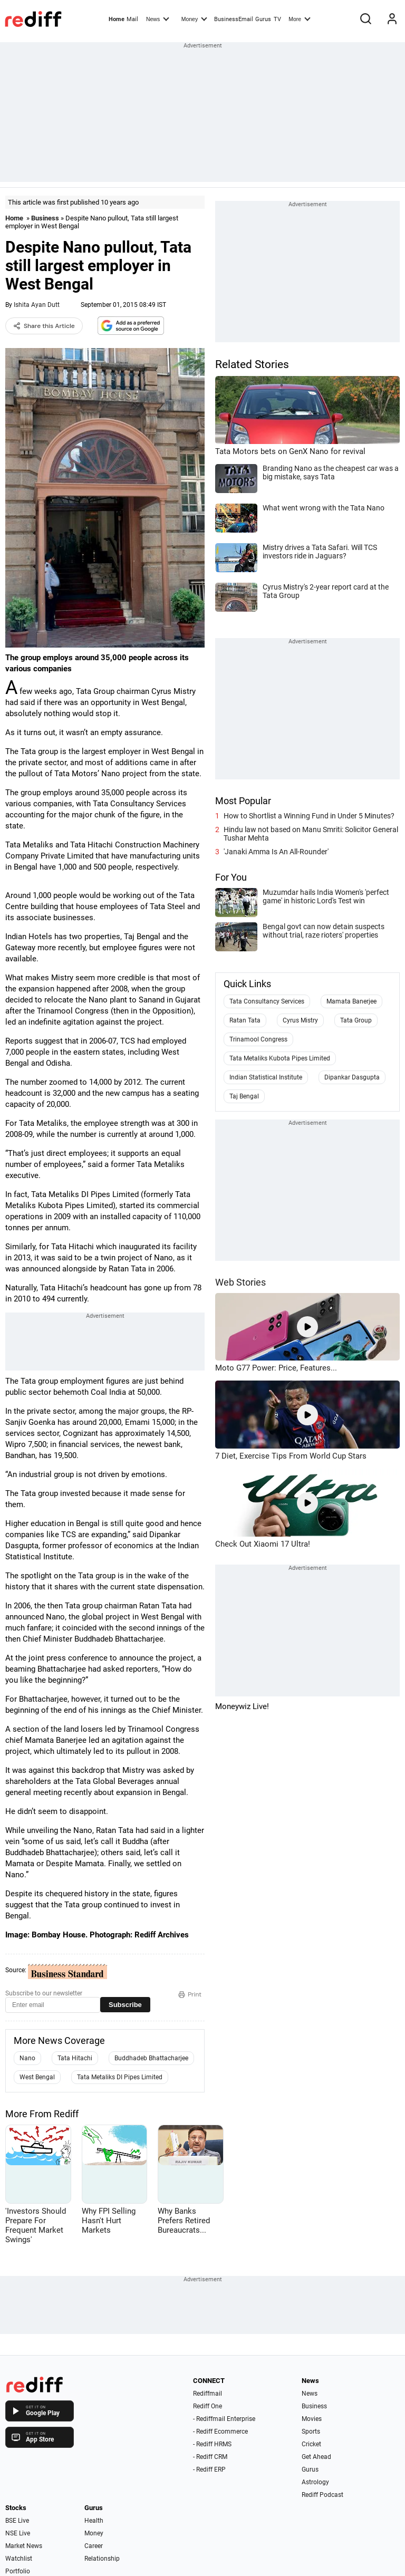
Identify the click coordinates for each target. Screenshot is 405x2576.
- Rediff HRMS (212, 2444)
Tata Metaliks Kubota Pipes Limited (279, 1058)
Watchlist (18, 2558)
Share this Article (44, 326)
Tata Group (356, 1020)
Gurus (263, 19)
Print (189, 1994)
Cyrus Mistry (300, 1020)
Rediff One (207, 2406)
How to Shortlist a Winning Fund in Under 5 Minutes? (309, 816)
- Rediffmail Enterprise (224, 2419)
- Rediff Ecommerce (220, 2431)
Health (93, 2520)
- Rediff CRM (210, 2457)
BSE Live (17, 2520)
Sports (311, 2431)
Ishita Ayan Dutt (37, 304)
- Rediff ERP (209, 2469)
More (299, 18)
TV (277, 19)
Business (45, 218)
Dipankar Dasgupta (352, 1077)
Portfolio (17, 2571)
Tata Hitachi (74, 2058)
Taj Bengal (244, 1096)
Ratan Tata (245, 1020)
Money (194, 18)
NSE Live (17, 2533)
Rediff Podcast (322, 2494)
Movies (312, 2419)
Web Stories (240, 1282)
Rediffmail (207, 2393)
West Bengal (37, 2077)
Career (93, 2546)
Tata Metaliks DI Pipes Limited (119, 2077)
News (157, 18)
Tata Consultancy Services (266, 1001)
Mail (132, 19)
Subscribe (125, 2005)
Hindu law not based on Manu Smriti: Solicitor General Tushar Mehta (311, 833)
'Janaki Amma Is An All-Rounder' (276, 851)
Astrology (315, 2482)
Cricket (311, 2444)
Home (116, 19)
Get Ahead (316, 2457)
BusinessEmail (233, 19)
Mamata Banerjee (351, 1001)
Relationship (102, 2558)
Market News (23, 2546)
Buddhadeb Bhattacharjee (151, 2058)
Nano (27, 2058)
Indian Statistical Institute (265, 1077)
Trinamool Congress (258, 1039)
